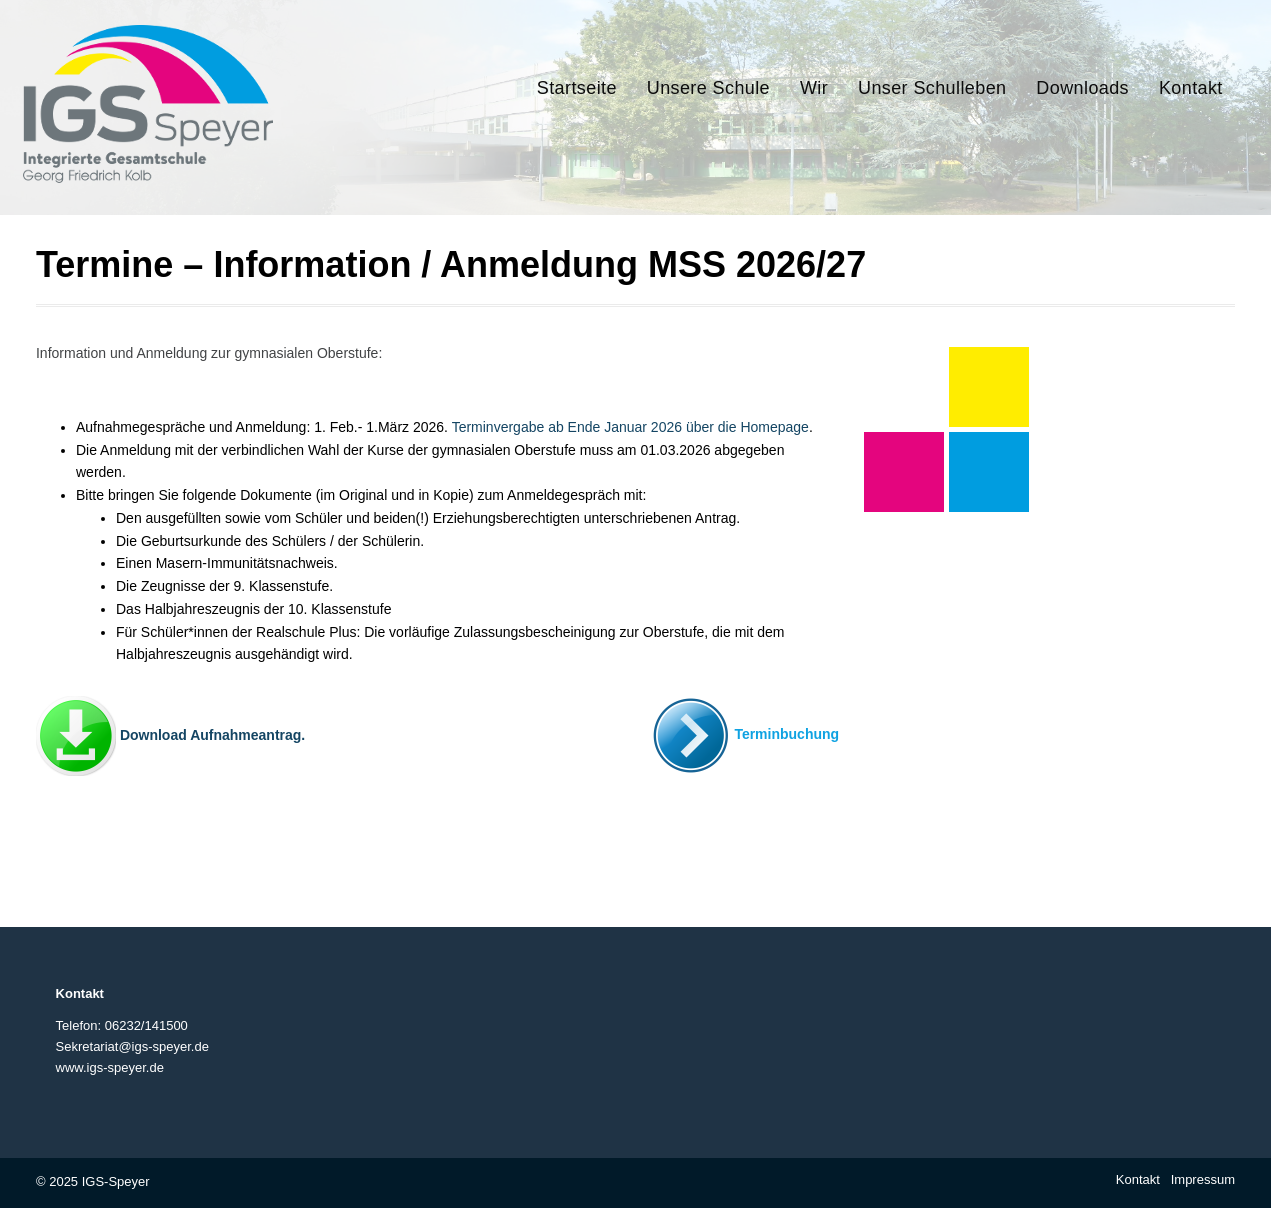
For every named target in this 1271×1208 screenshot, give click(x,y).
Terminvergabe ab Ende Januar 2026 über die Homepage (630, 427)
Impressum (1203, 1179)
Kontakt (1138, 1179)
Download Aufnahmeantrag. (212, 735)
